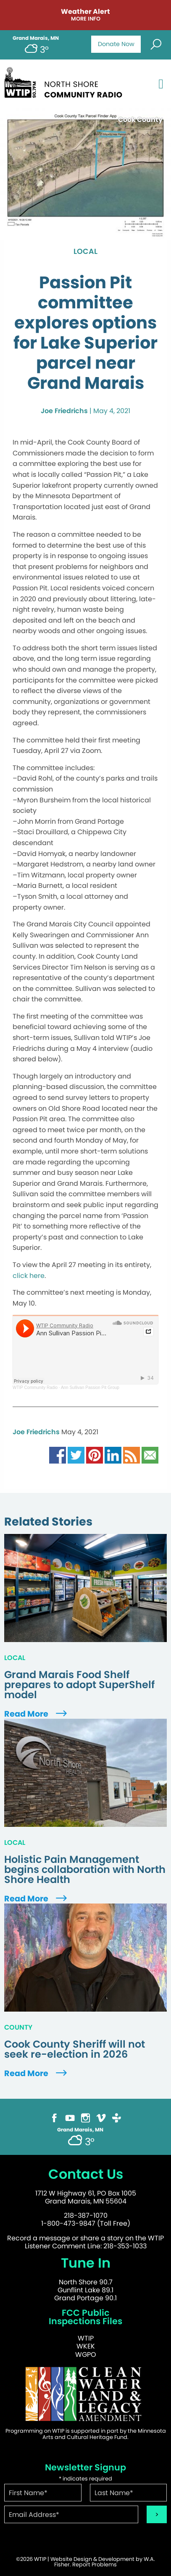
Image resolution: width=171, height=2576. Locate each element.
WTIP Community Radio (35, 1387)
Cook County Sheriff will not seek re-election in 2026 (74, 2049)
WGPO (85, 2354)
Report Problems (94, 2564)
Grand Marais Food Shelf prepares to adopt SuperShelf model (79, 1685)
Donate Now (116, 44)
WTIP (86, 2338)
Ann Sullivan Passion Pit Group (90, 1387)
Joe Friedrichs (64, 411)
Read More (36, 1714)
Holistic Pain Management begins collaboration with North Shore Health (85, 1869)
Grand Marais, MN (36, 38)
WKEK (85, 2346)
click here (29, 1275)
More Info (85, 19)
